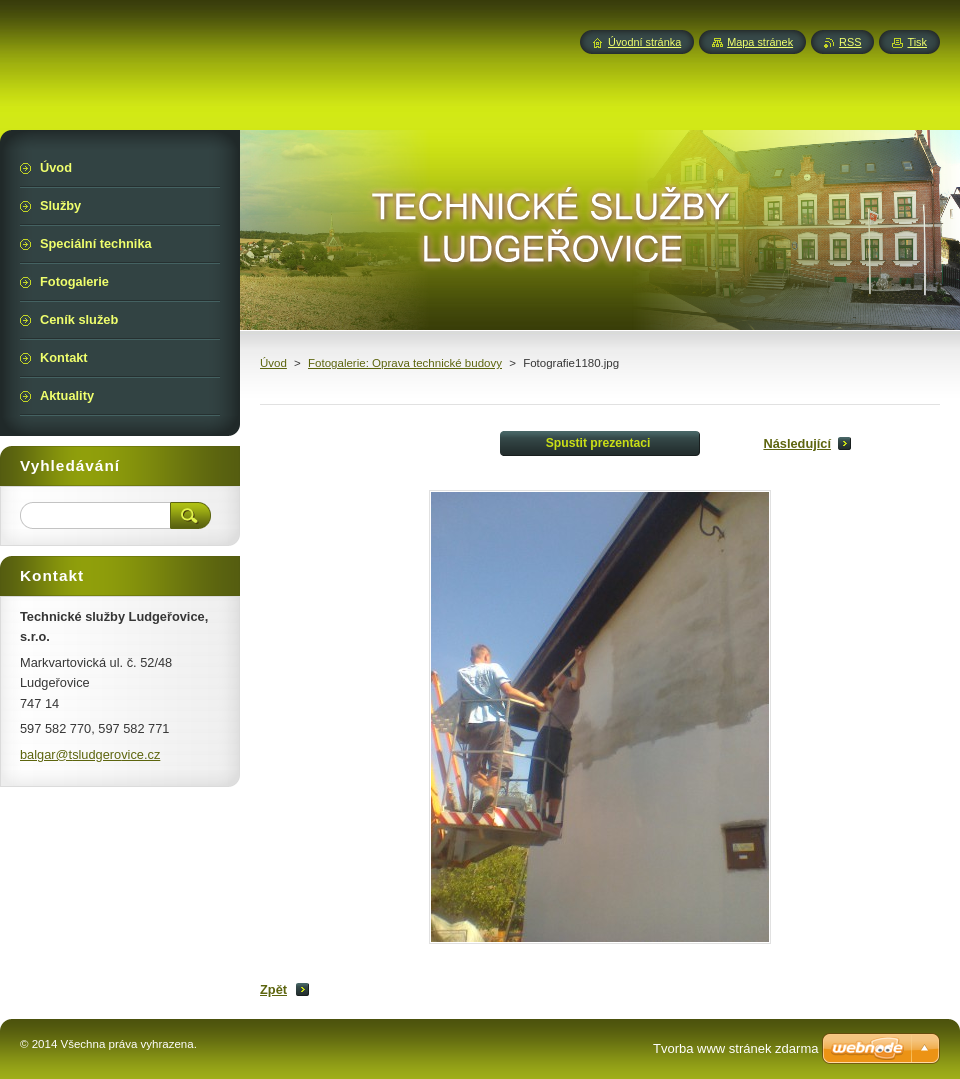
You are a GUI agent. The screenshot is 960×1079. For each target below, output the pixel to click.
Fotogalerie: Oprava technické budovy (405, 363)
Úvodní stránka (644, 42)
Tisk (917, 42)
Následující (797, 443)
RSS (850, 42)
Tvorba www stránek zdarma (735, 1048)
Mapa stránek (760, 42)
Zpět (273, 989)
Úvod (273, 363)
